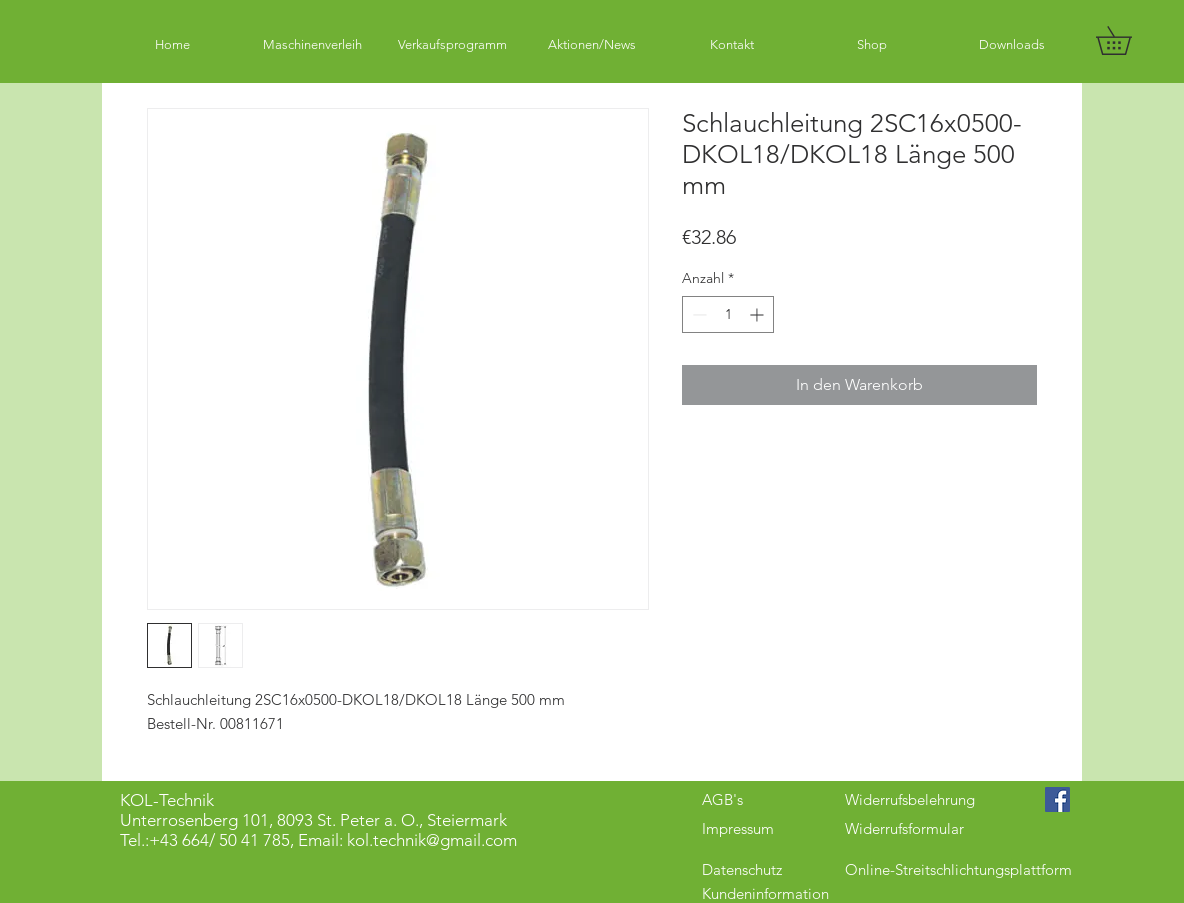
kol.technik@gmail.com (432, 840)
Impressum (738, 828)
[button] (1127, 40)
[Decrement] (697, 314)
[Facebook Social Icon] (1057, 799)
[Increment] (758, 314)
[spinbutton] (728, 314)
